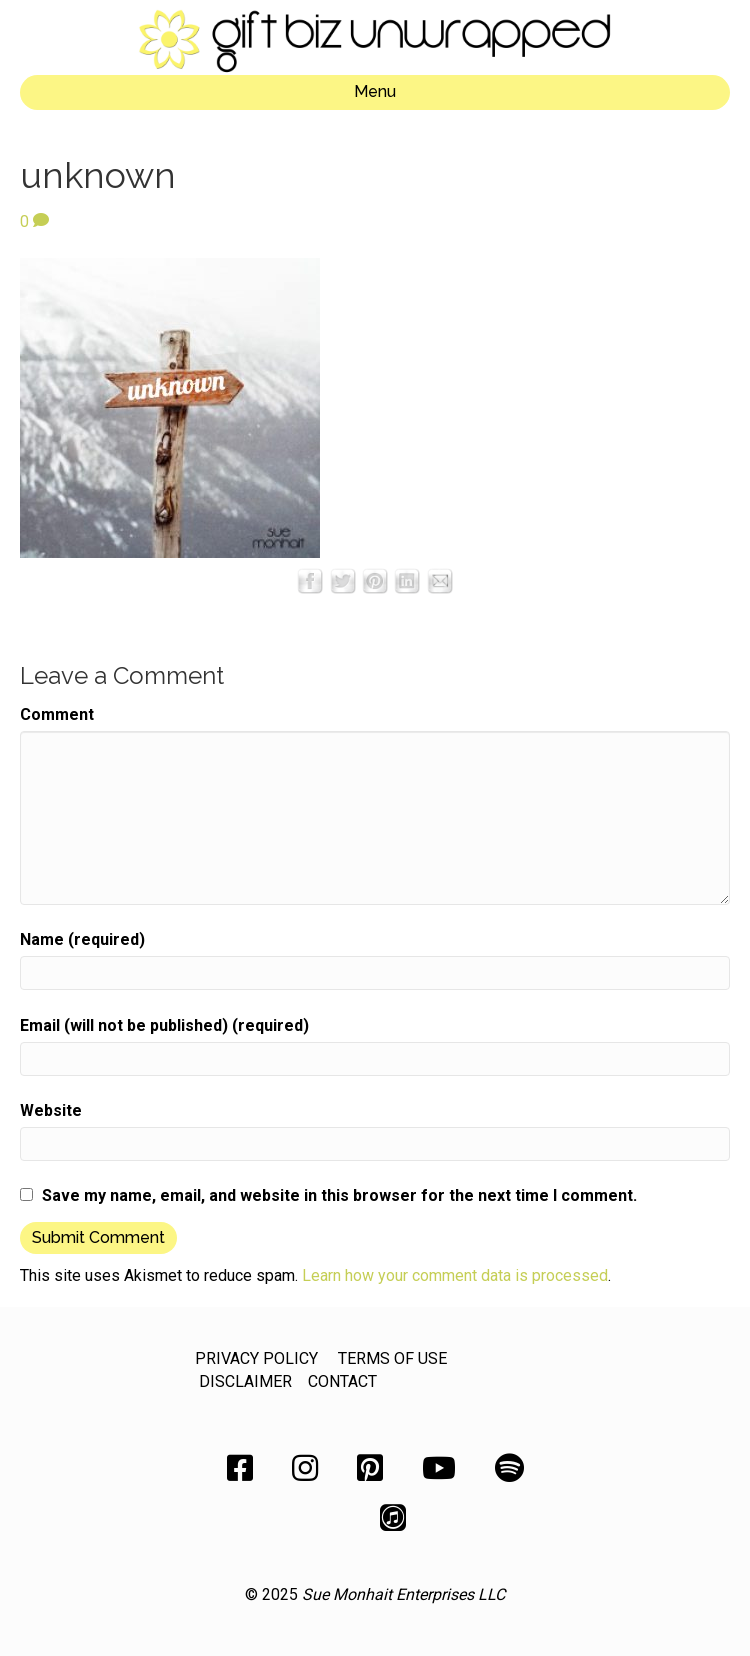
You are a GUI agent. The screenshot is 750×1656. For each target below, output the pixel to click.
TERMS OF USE (392, 1358)
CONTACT (342, 1381)
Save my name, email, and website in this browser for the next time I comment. (339, 1195)
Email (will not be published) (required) (164, 1025)
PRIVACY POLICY (256, 1358)
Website (51, 1110)
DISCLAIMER (245, 1381)
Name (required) (82, 939)
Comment (57, 714)
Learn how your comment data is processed (455, 1275)
